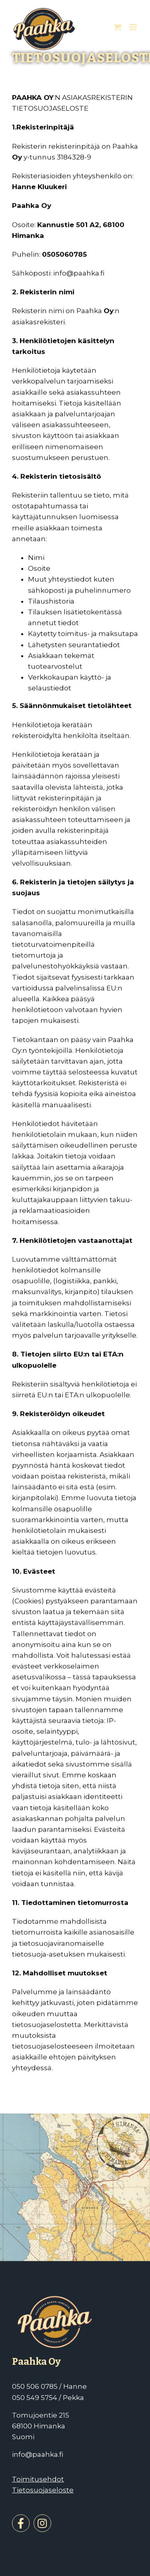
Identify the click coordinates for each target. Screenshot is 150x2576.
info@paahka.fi (37, 2454)
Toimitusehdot (38, 2479)
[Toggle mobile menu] (134, 27)
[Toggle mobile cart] (118, 27)
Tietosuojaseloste (43, 2490)
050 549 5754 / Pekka (48, 2398)
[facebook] (21, 2523)
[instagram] (42, 2523)
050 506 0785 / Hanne (49, 2386)
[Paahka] (56, 2305)
